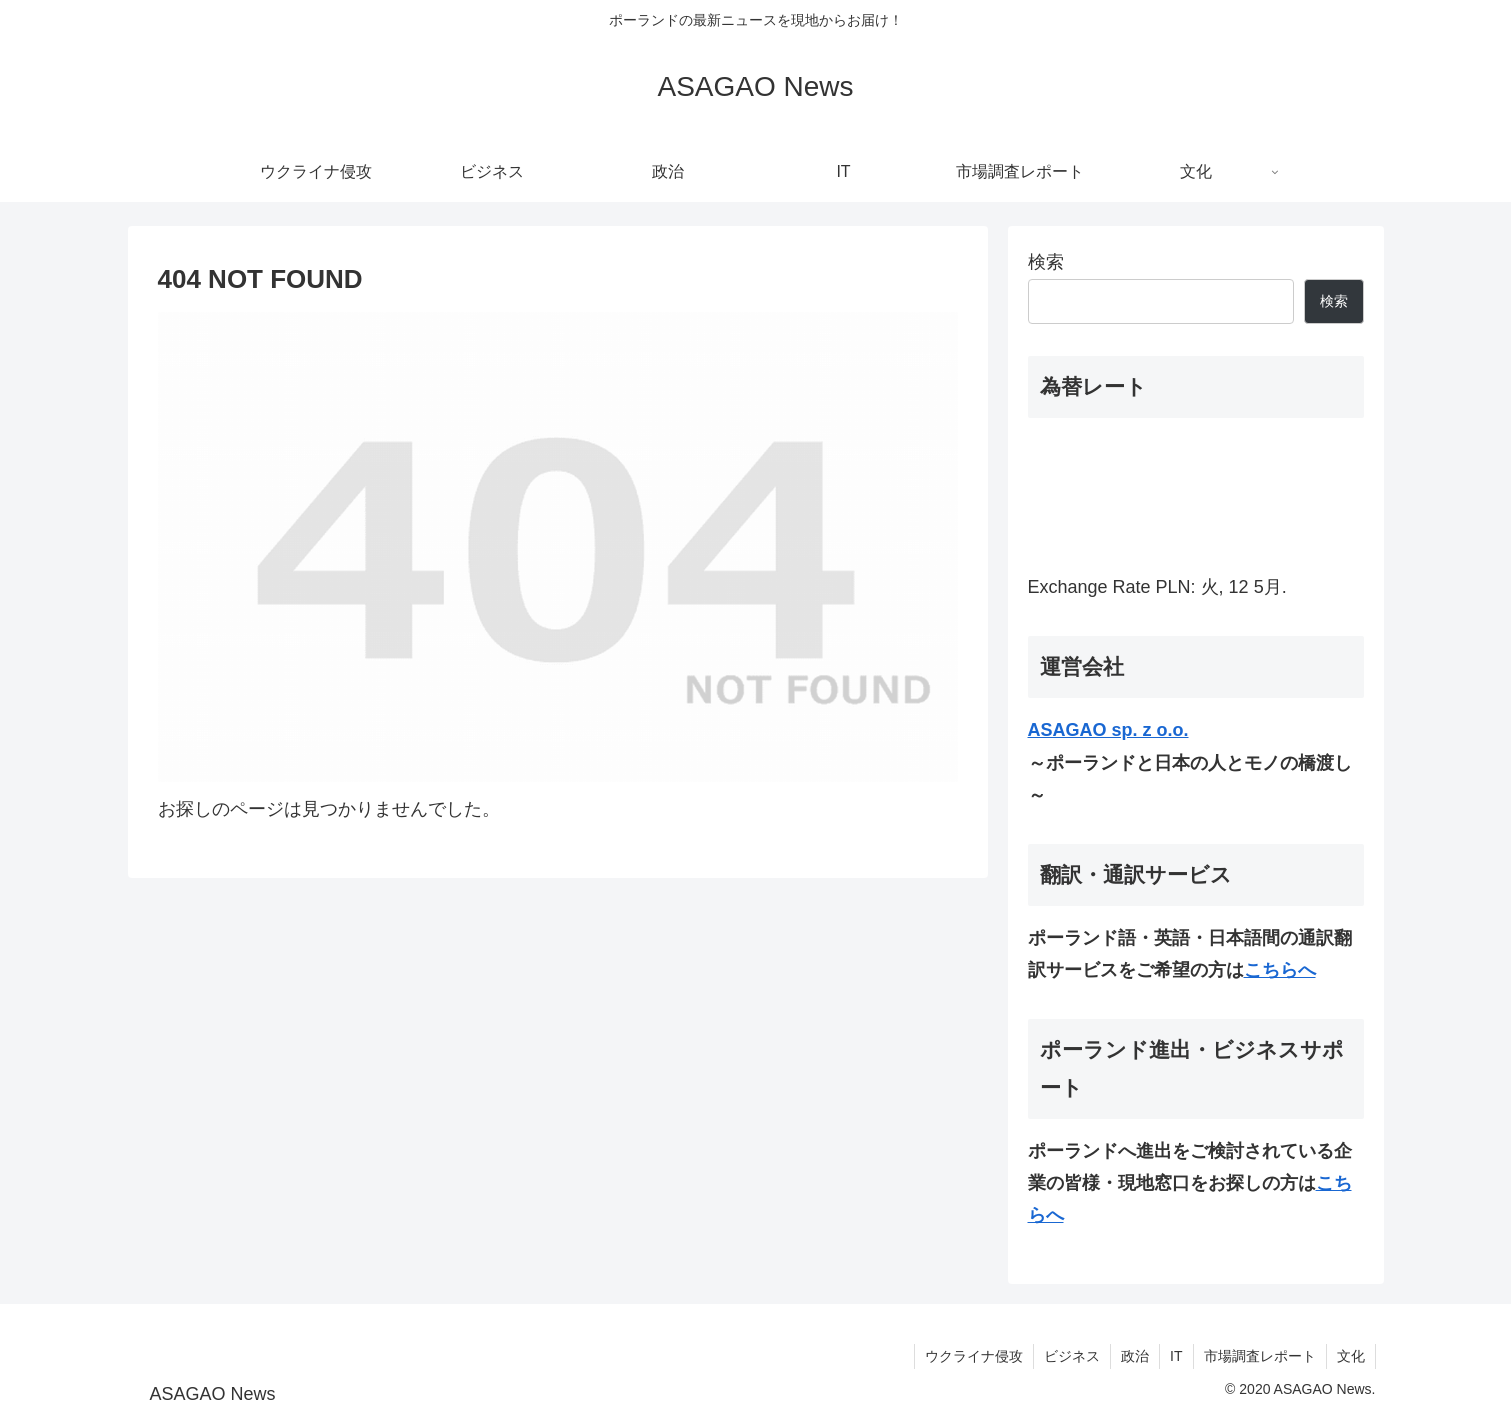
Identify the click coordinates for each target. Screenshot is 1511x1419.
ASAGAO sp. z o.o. (1108, 730)
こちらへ (1280, 970)
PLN (1173, 587)
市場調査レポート (1260, 1356)
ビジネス (1072, 1356)
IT (1176, 1356)
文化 (1351, 1356)
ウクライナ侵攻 (974, 1356)
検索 (1046, 262)
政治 (1135, 1356)
